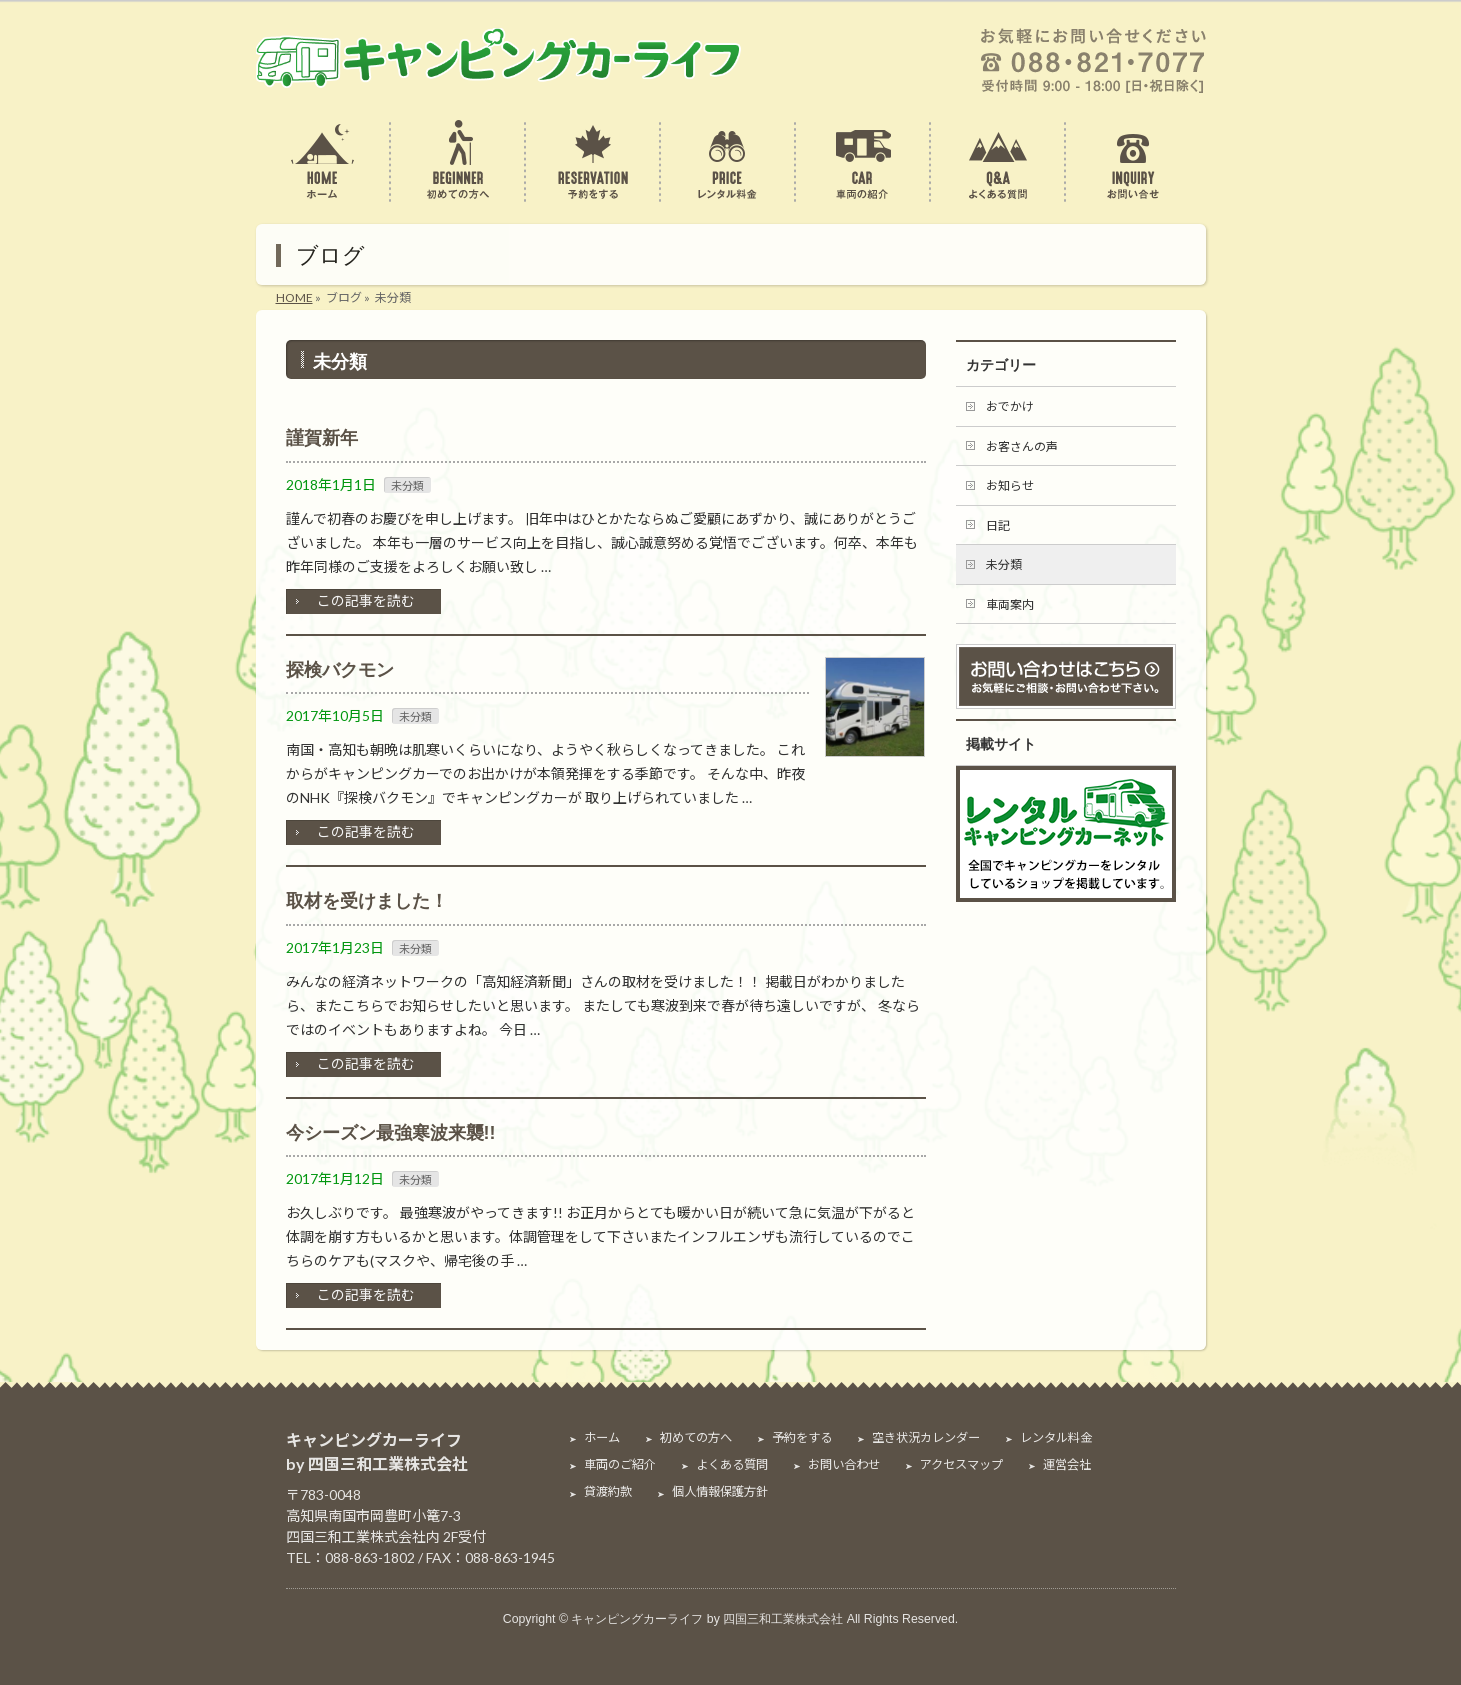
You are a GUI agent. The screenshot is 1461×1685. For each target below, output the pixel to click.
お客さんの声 (1022, 446)
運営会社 (1067, 1465)
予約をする (802, 1438)
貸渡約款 (608, 1492)
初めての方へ (696, 1438)
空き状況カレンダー (926, 1438)
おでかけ (1010, 406)
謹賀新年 (322, 438)
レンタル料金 (1056, 1438)
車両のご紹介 (620, 1465)
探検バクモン (340, 670)
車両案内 (1010, 604)
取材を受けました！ (367, 901)
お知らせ (1010, 485)
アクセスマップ (961, 1465)
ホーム (602, 1438)
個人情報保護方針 (720, 1492)
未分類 (407, 485)
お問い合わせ (844, 1465)
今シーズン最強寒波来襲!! (391, 1133)
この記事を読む (366, 600)
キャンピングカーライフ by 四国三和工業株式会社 (707, 1619)
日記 (998, 525)
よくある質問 (732, 1465)
